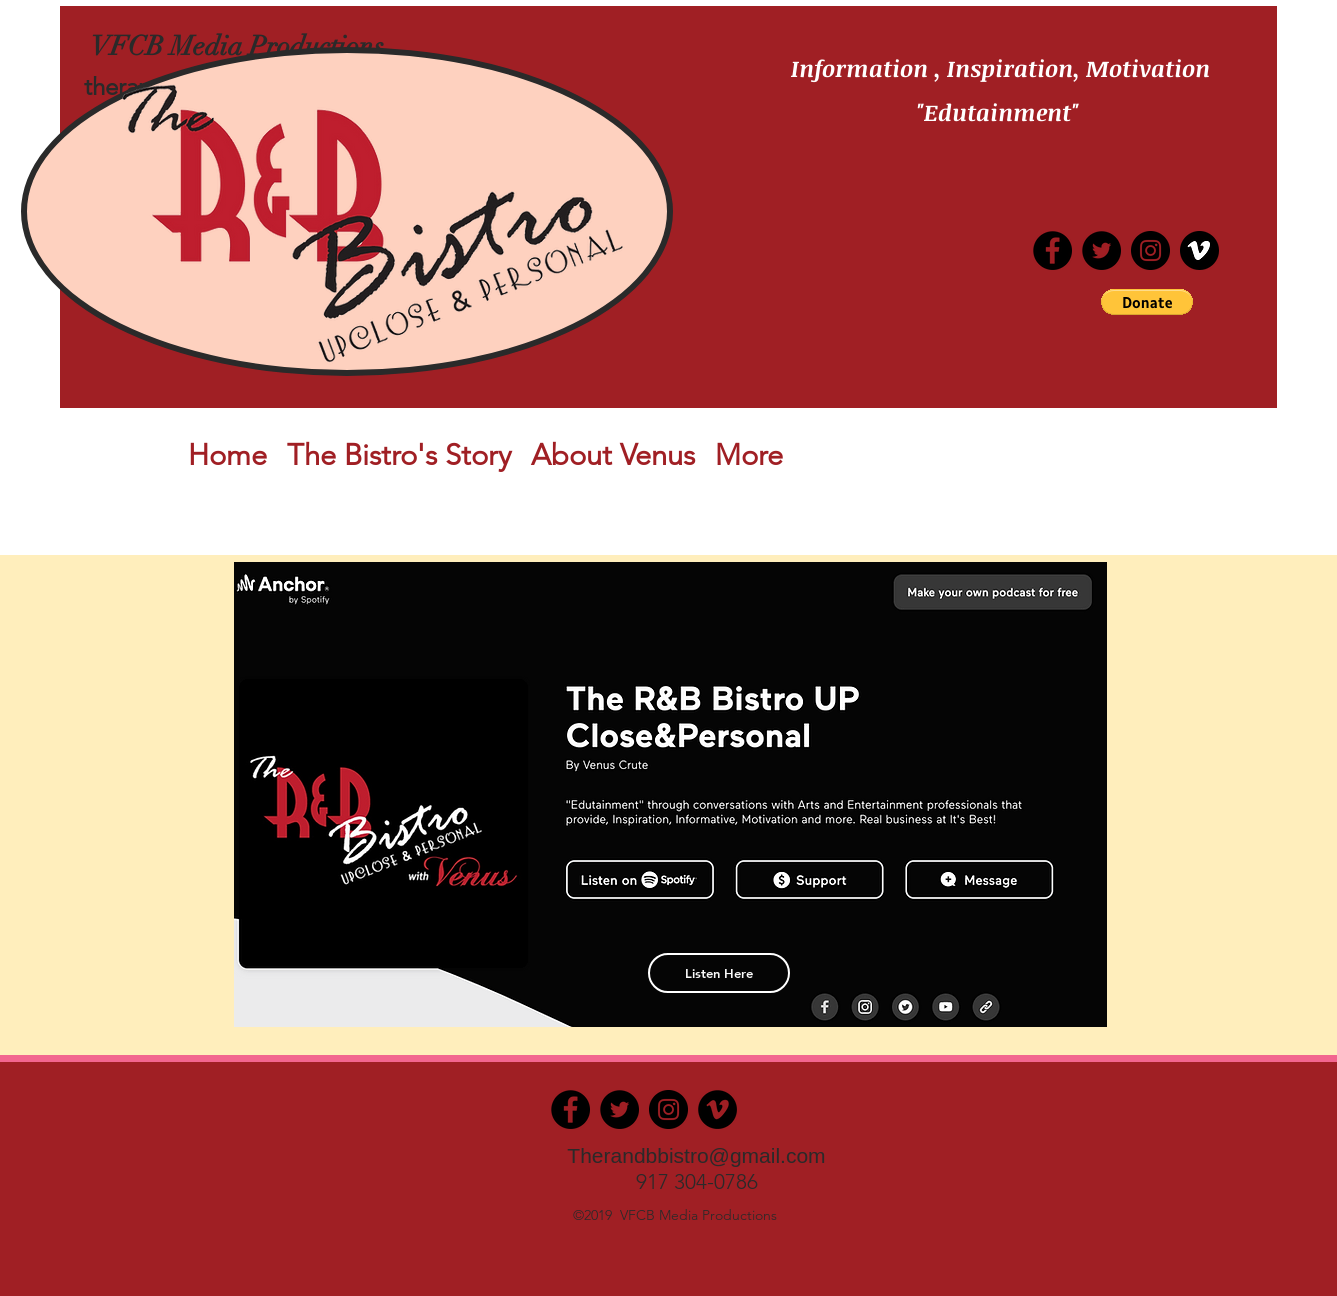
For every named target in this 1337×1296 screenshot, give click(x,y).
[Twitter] (1101, 250)
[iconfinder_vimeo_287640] (1199, 250)
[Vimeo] (717, 1109)
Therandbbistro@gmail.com (696, 1155)
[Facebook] (570, 1109)
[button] (1147, 302)
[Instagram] (1150, 250)
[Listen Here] (719, 973)
